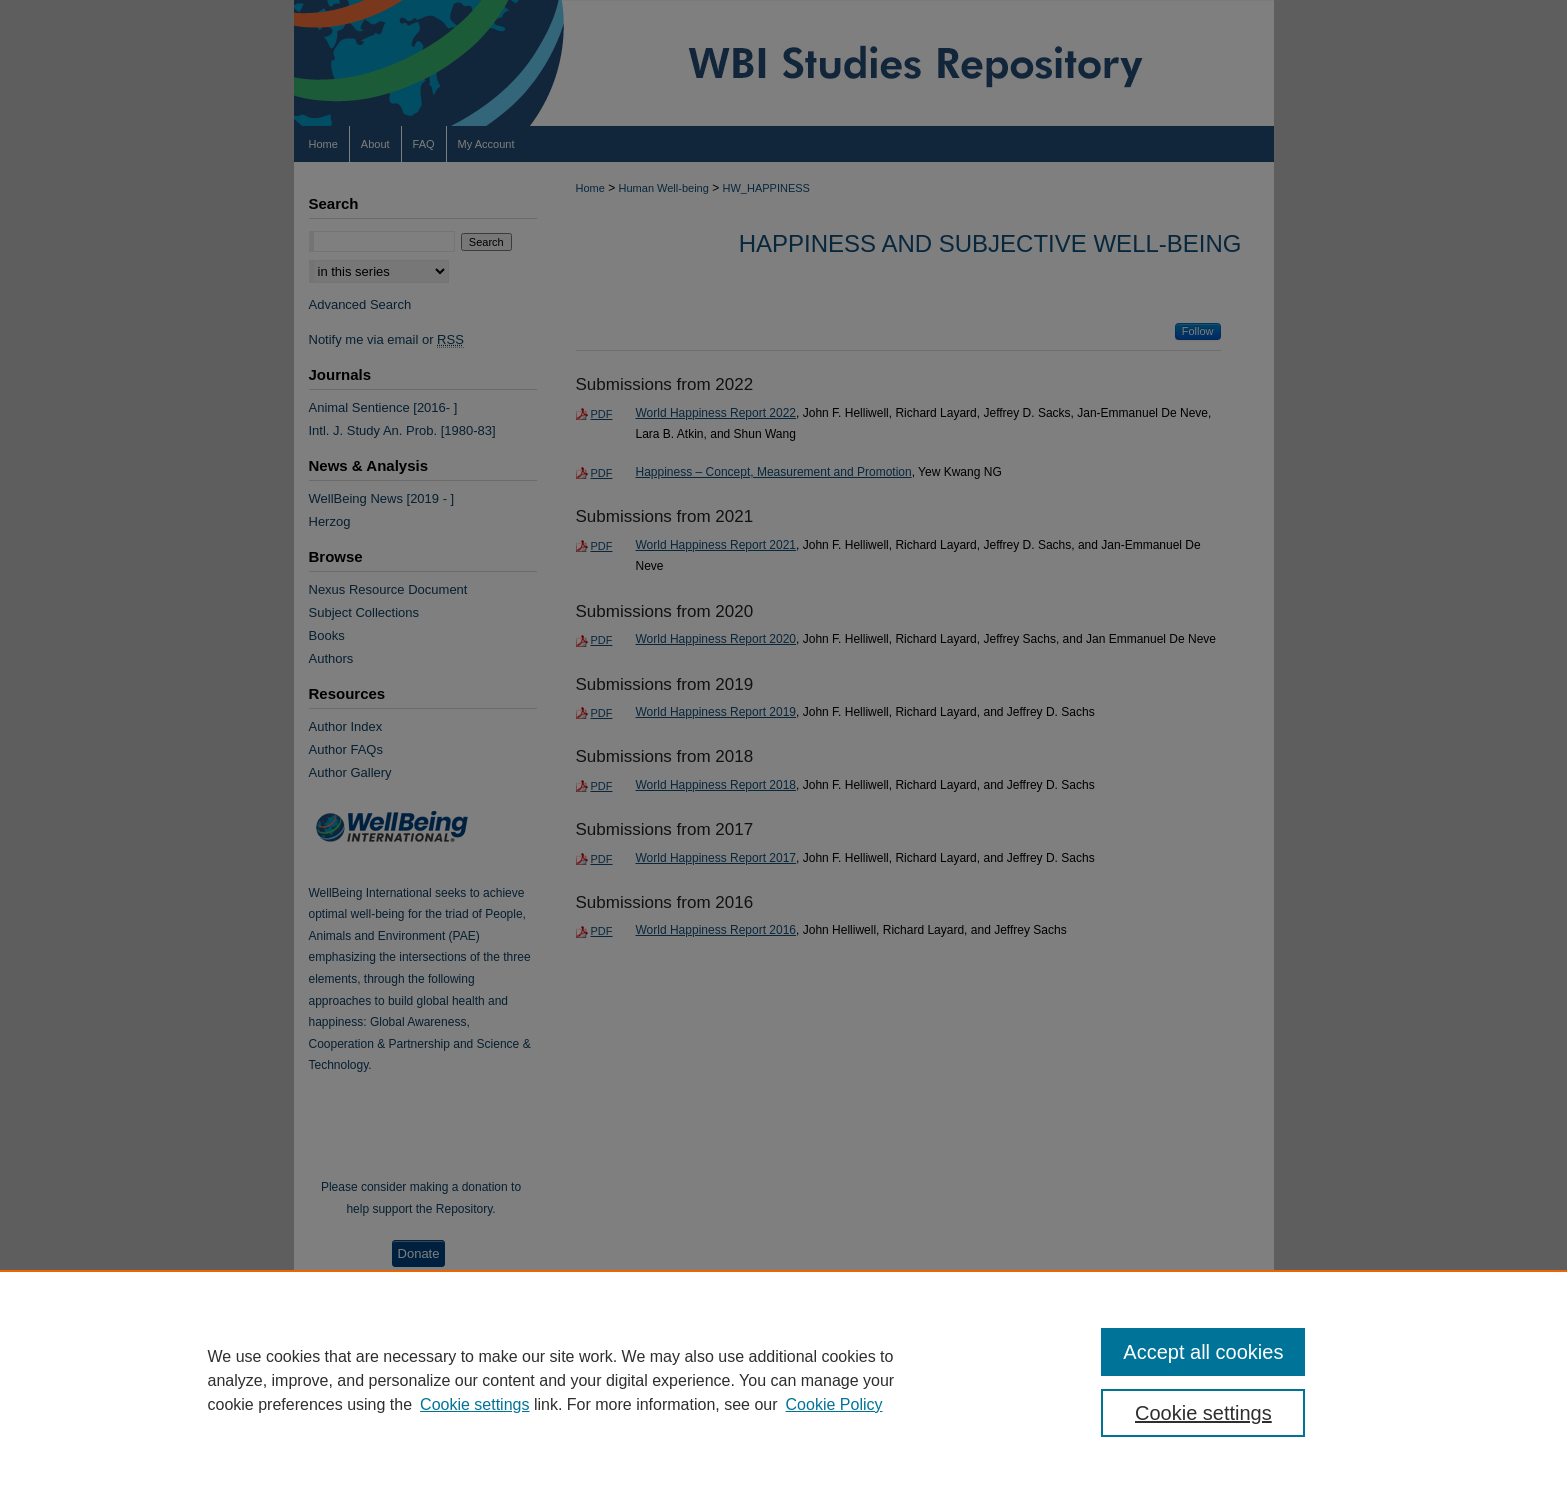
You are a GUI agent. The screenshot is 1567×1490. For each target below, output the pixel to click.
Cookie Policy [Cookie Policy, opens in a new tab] (834, 1404)
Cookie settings (474, 1404)
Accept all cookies (1203, 1352)
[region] (783, 1380)
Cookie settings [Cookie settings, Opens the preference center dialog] (1203, 1413)
